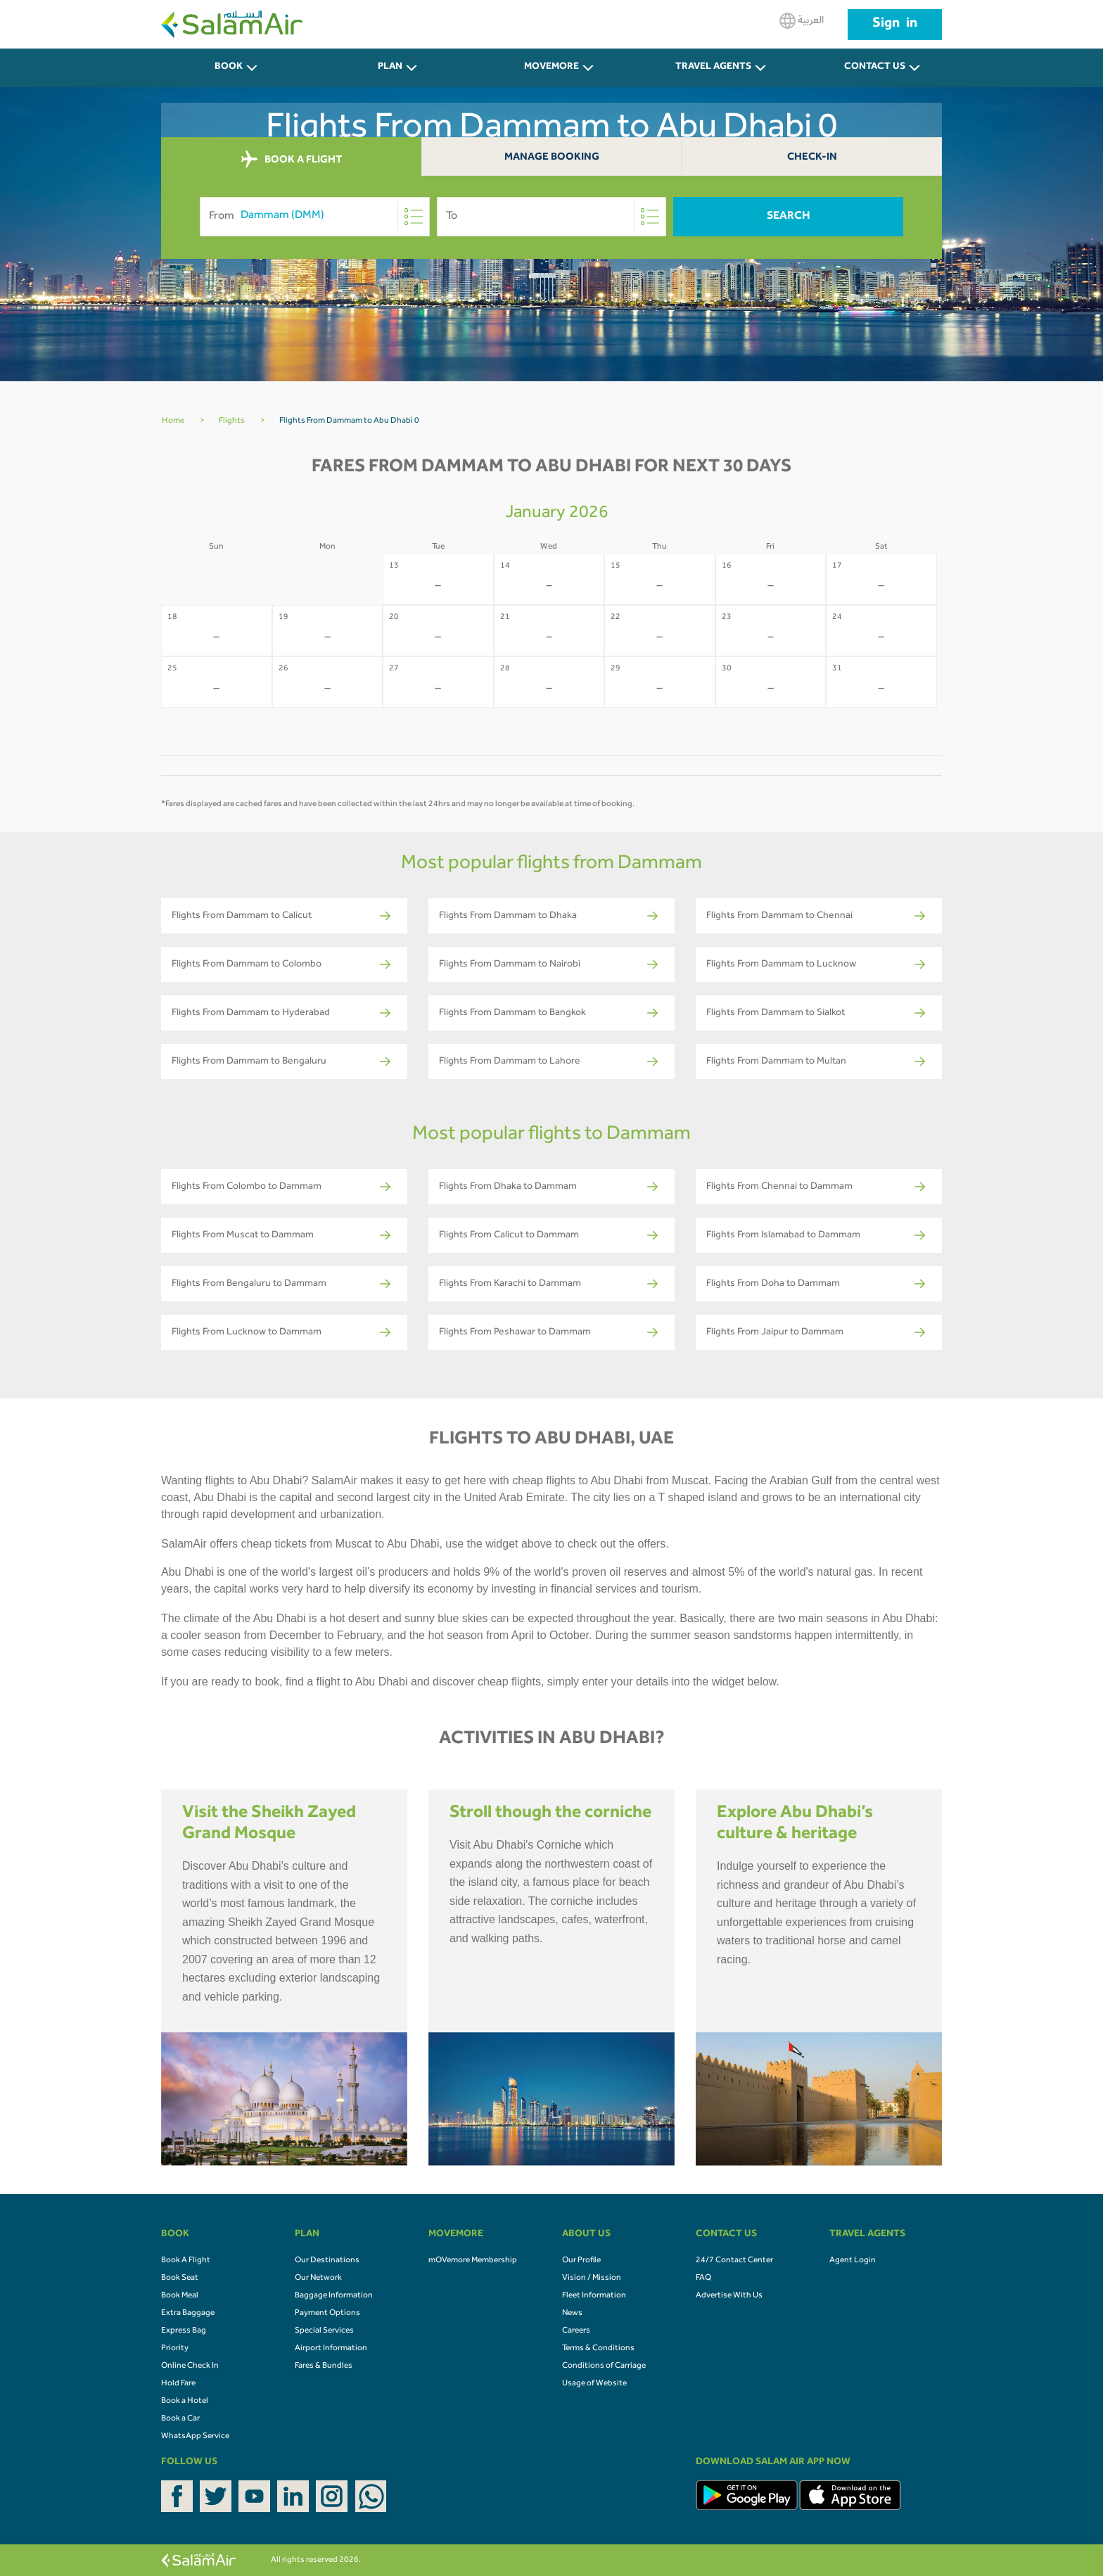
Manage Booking (551, 158)
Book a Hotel (184, 2401)
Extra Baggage (188, 2313)
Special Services (324, 2331)
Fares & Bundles (323, 2366)
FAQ (703, 2278)
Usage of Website (594, 2384)
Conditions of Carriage (604, 2366)
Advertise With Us (729, 2296)
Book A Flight (185, 2261)
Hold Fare (178, 2384)
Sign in (894, 25)
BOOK (229, 67)
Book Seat (179, 2278)
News (572, 2313)
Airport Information (331, 2349)
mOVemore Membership (472, 2261)
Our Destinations (327, 2261)
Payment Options (327, 2313)
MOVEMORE (551, 67)
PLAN (390, 67)
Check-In (812, 158)
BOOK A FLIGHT (291, 160)
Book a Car (180, 2419)
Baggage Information (334, 2296)
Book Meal (179, 2296)
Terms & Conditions (598, 2349)
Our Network (318, 2278)
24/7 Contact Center (734, 2261)
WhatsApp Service (195, 2436)
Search (788, 216)
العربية (801, 21)
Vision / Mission (591, 2278)
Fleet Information (594, 2296)
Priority (175, 2349)
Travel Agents (713, 67)
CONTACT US (874, 67)
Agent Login (852, 2261)
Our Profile (581, 2261)
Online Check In (190, 2366)
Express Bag (183, 2331)
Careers (576, 2331)
